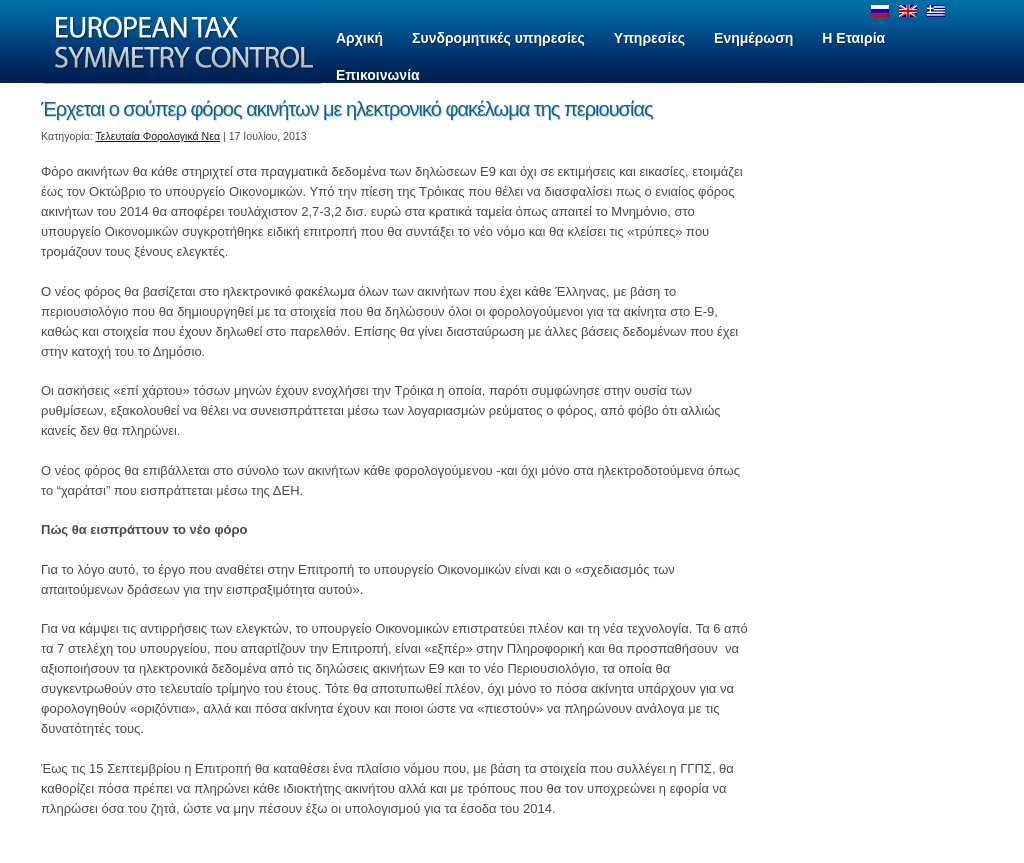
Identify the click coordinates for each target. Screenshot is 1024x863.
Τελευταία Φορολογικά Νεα (158, 136)
